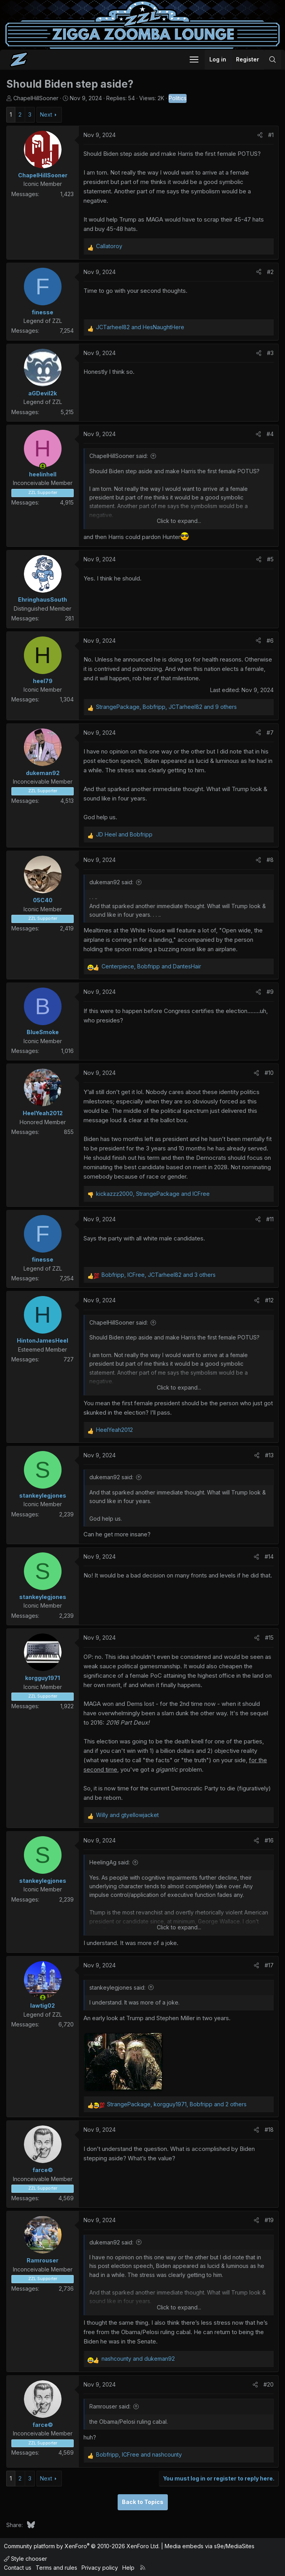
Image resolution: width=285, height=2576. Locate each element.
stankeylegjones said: (117, 1987)
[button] (194, 59)
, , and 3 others (159, 1274)
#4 (270, 434)
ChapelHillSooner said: (118, 455)
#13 (269, 1455)
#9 (270, 991)
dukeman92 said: (111, 882)
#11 (270, 1219)
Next (46, 114)
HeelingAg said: (109, 1862)
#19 (269, 2220)
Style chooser (25, 2558)
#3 (270, 353)
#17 (269, 1965)
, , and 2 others (177, 2104)
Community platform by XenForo (82, 2546)
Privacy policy (100, 2567)
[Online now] (42, 466)
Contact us (17, 2567)
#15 (269, 1637)
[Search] (272, 59)
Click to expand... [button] (179, 520)
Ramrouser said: (110, 2406)
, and (151, 966)
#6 (270, 640)
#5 (270, 559)
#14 (269, 1556)
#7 (270, 732)
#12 (269, 1300)
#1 (271, 135)
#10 (269, 1072)
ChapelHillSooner (35, 98)
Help (128, 2567)
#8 (270, 859)
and (140, 327)
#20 (268, 2384)
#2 (270, 272)
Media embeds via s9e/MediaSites (209, 2546)
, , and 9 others (166, 706)
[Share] (259, 135)
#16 (269, 1840)
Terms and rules (56, 2567)
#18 (269, 2129)
